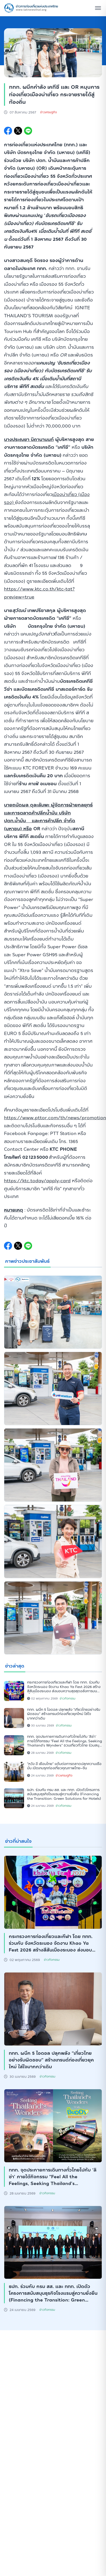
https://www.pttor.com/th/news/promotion (55, 1117)
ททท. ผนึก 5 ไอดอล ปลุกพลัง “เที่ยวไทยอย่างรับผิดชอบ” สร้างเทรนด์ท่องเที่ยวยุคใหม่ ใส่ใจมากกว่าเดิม (63, 1714)
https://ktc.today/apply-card (37, 1180)
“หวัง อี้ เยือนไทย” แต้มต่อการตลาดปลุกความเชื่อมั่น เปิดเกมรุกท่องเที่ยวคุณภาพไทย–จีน (64, 1766)
